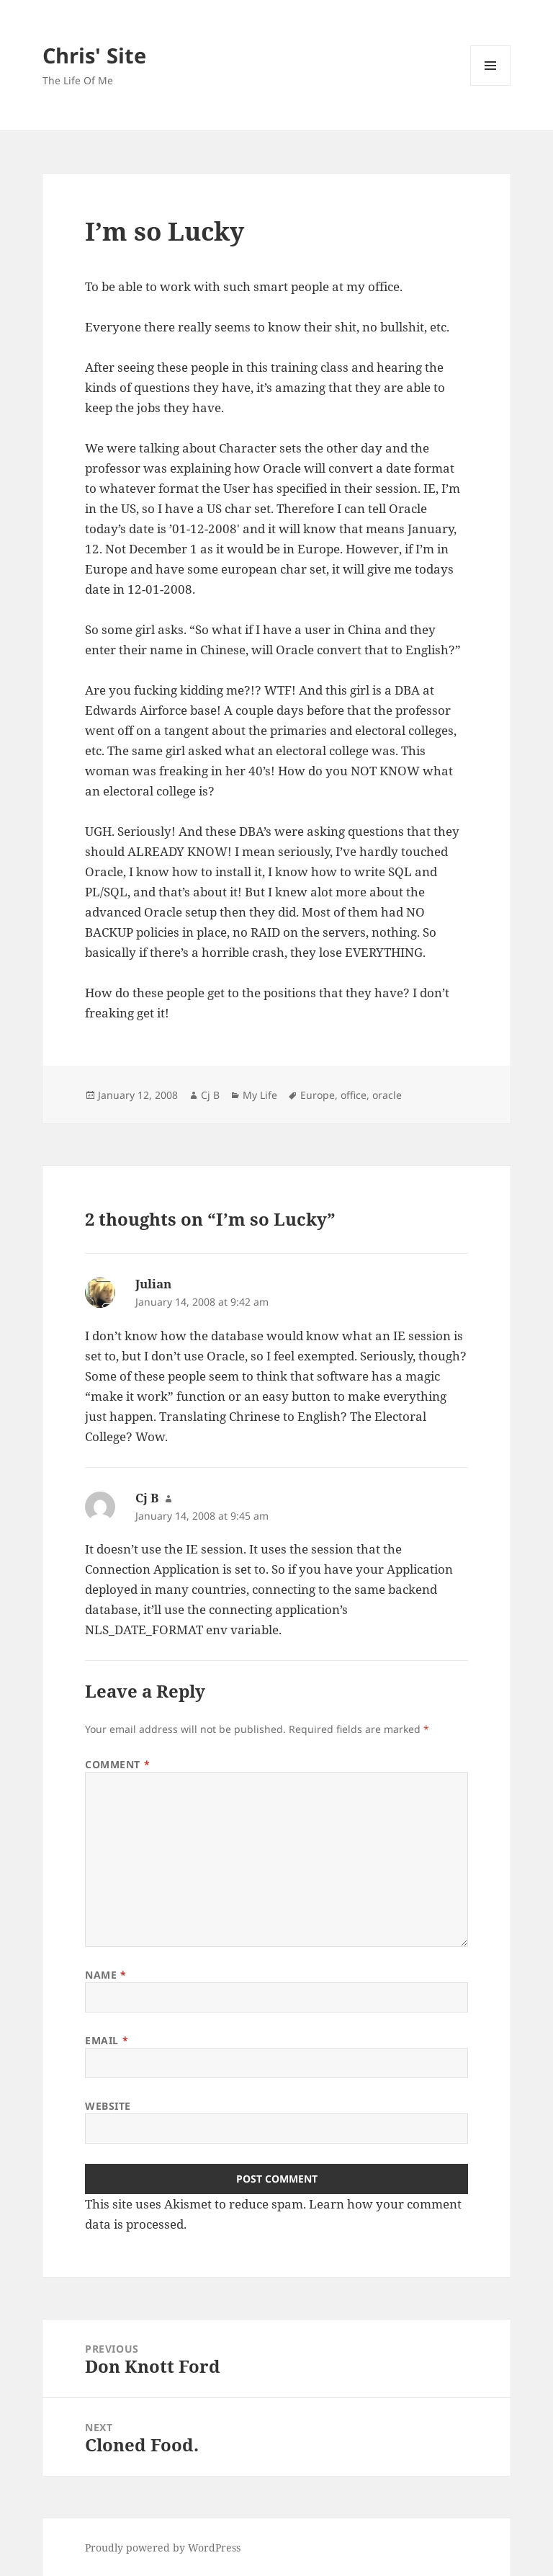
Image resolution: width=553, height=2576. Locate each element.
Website (108, 2106)
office (354, 1095)
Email (106, 2040)
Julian (153, 1283)
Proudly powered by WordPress (162, 2547)
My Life (260, 1095)
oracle (387, 1095)
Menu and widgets (491, 85)
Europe (317, 1095)
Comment (117, 1764)
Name (105, 1975)
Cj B (210, 1095)
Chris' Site (94, 55)
